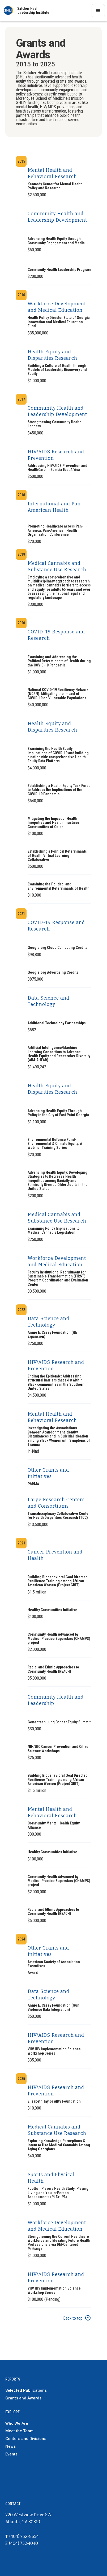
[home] (26, 10)
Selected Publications (26, 2390)
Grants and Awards (23, 2398)
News (10, 2446)
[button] (98, 10)
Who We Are (16, 2423)
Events (11, 2454)
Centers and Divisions (25, 2438)
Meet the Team (19, 2431)
